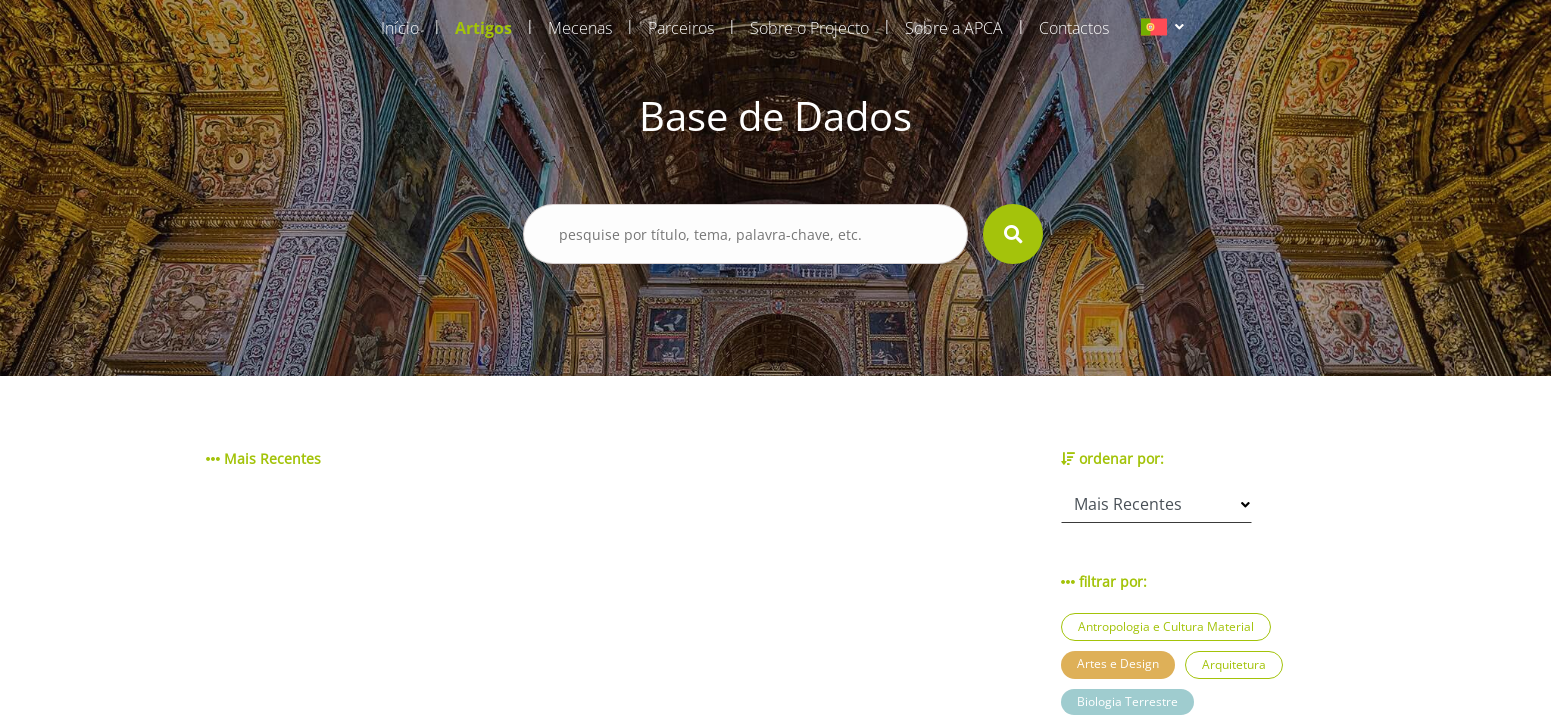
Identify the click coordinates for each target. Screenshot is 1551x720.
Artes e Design (1118, 663)
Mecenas (580, 28)
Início (400, 28)
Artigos (483, 28)
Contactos (1074, 28)
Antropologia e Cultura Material (1166, 626)
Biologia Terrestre (1127, 701)
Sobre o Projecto (809, 28)
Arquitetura (1234, 664)
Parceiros (681, 28)
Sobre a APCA (954, 28)
